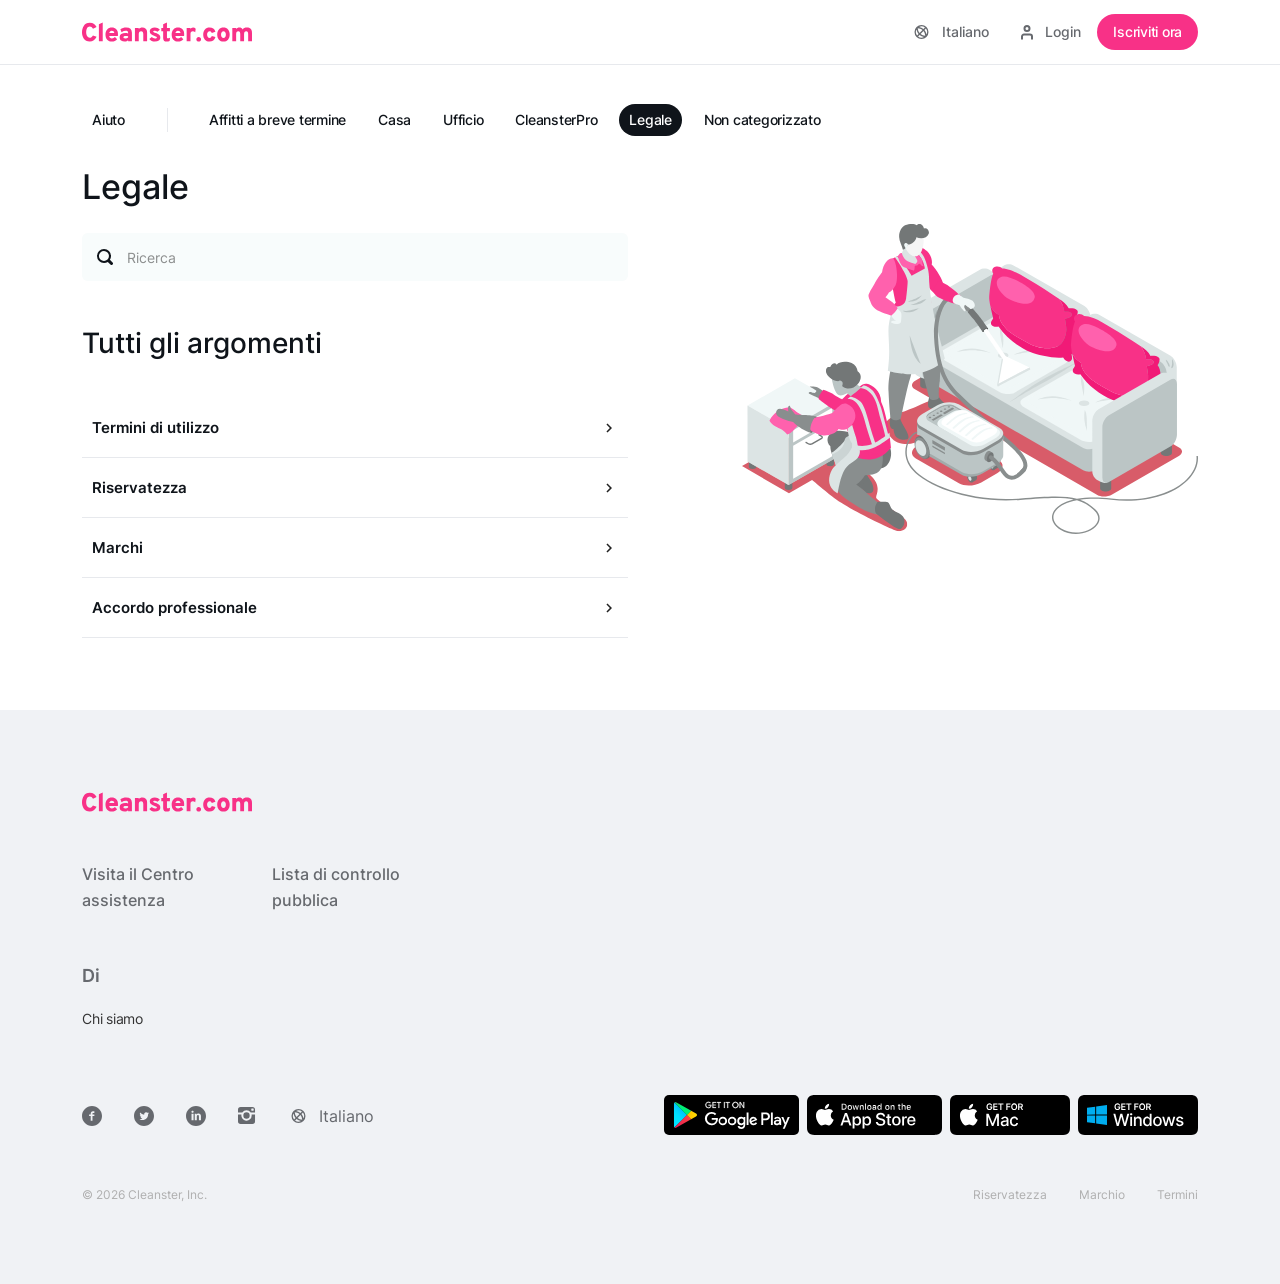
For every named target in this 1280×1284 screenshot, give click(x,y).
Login (1051, 31)
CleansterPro (556, 119)
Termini (1177, 1194)
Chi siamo (112, 1018)
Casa (394, 119)
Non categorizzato (762, 119)
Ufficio (463, 119)
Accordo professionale (174, 607)
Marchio (1102, 1194)
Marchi (117, 547)
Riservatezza (139, 487)
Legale (650, 119)
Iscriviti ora (1147, 31)
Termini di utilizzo (155, 427)
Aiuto (108, 119)
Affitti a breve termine (277, 119)
